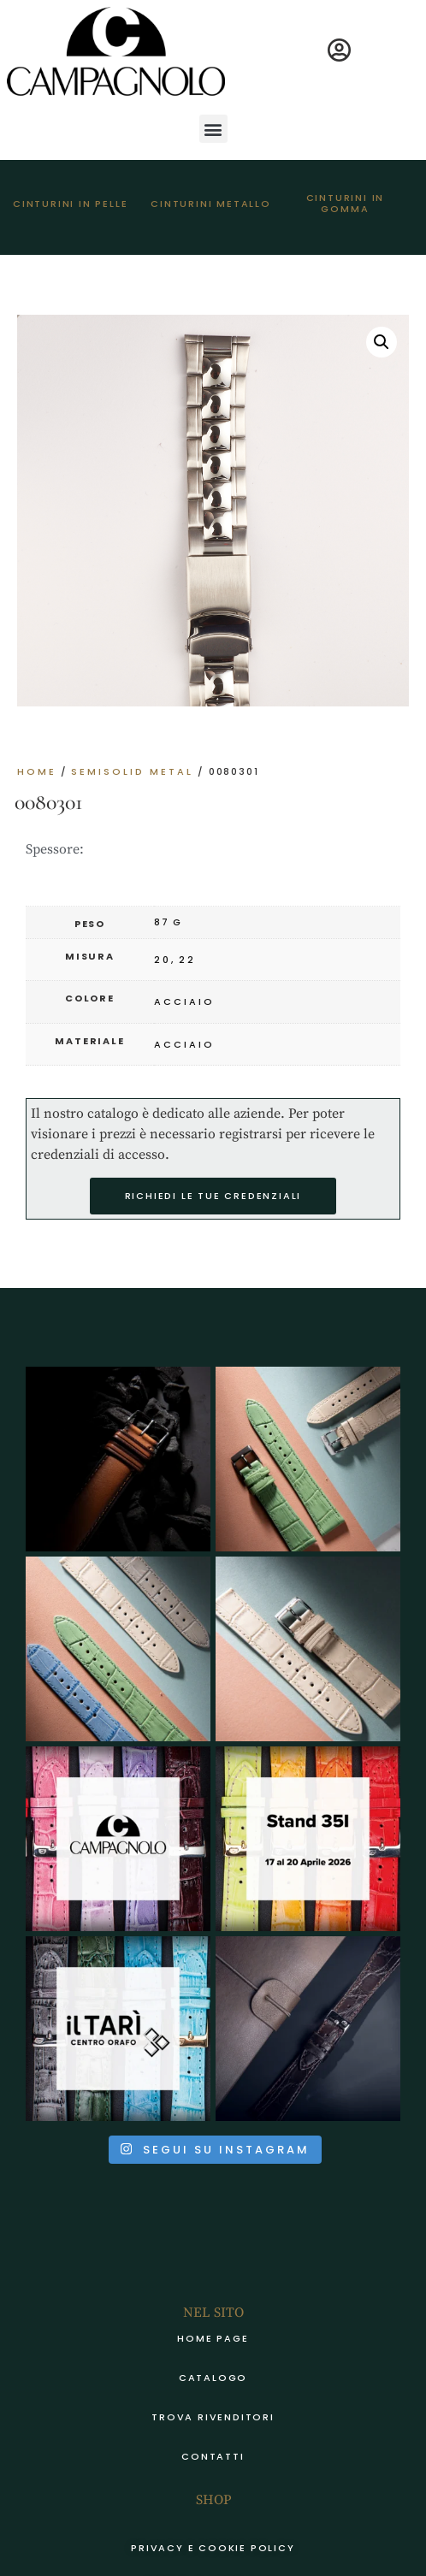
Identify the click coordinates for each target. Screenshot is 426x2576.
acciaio (184, 1001)
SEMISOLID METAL (132, 771)
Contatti (212, 2456)
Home (36, 771)
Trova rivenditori (213, 2417)
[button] (213, 129)
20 (162, 959)
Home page (212, 2338)
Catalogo (213, 2377)
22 (187, 959)
